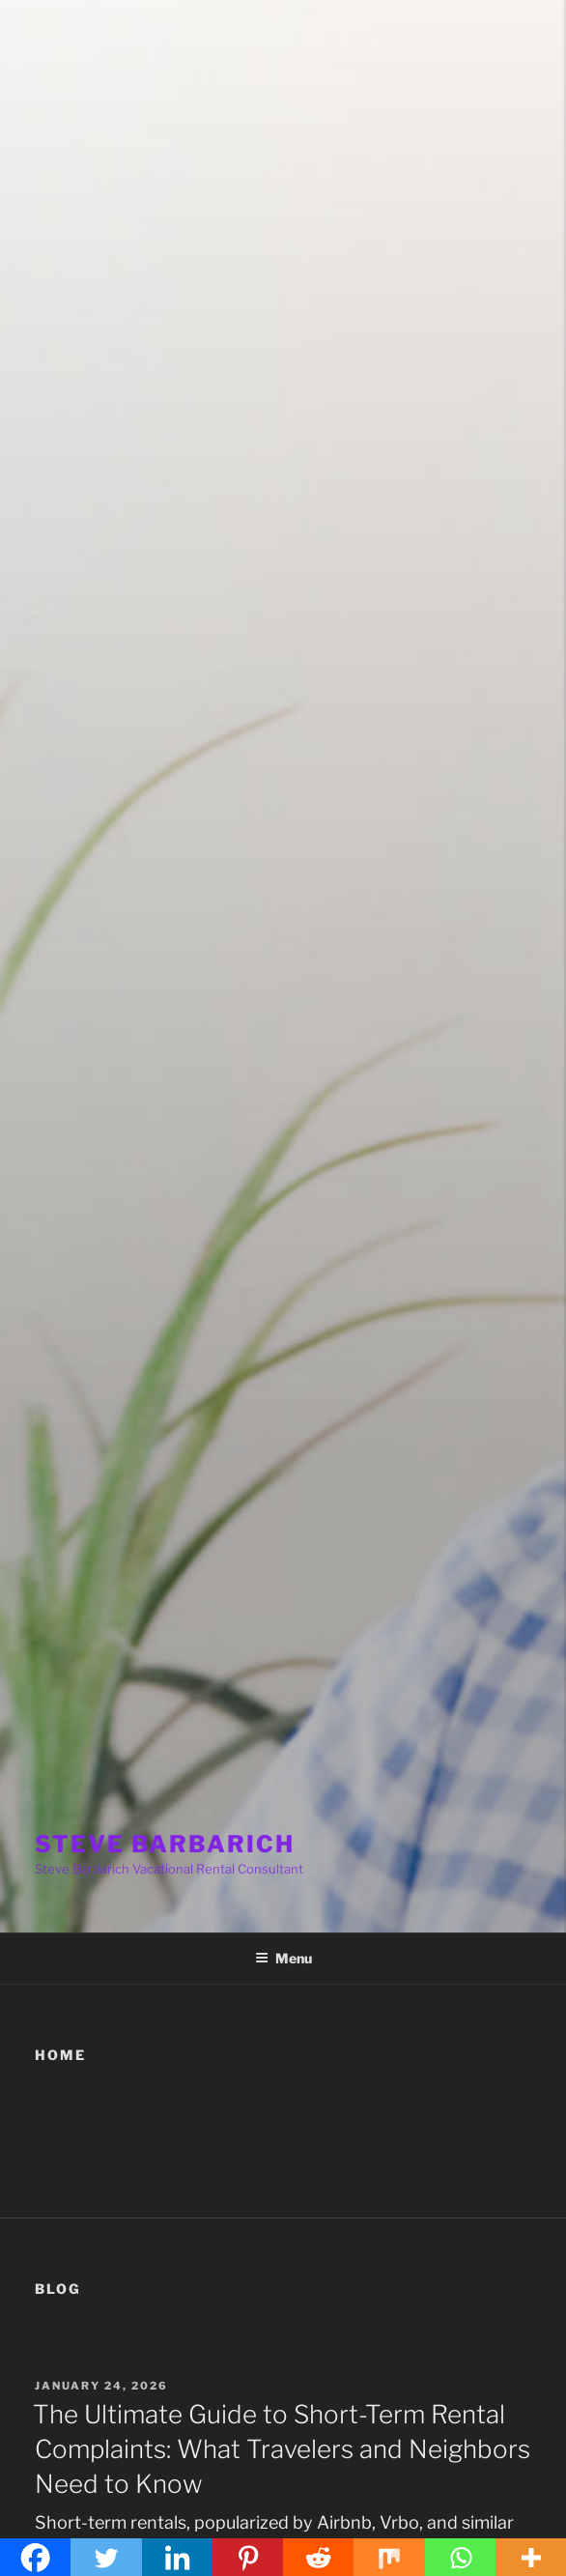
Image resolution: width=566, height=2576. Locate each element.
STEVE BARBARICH (165, 1844)
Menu (283, 1958)
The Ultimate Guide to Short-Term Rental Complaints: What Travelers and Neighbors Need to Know (281, 2449)
